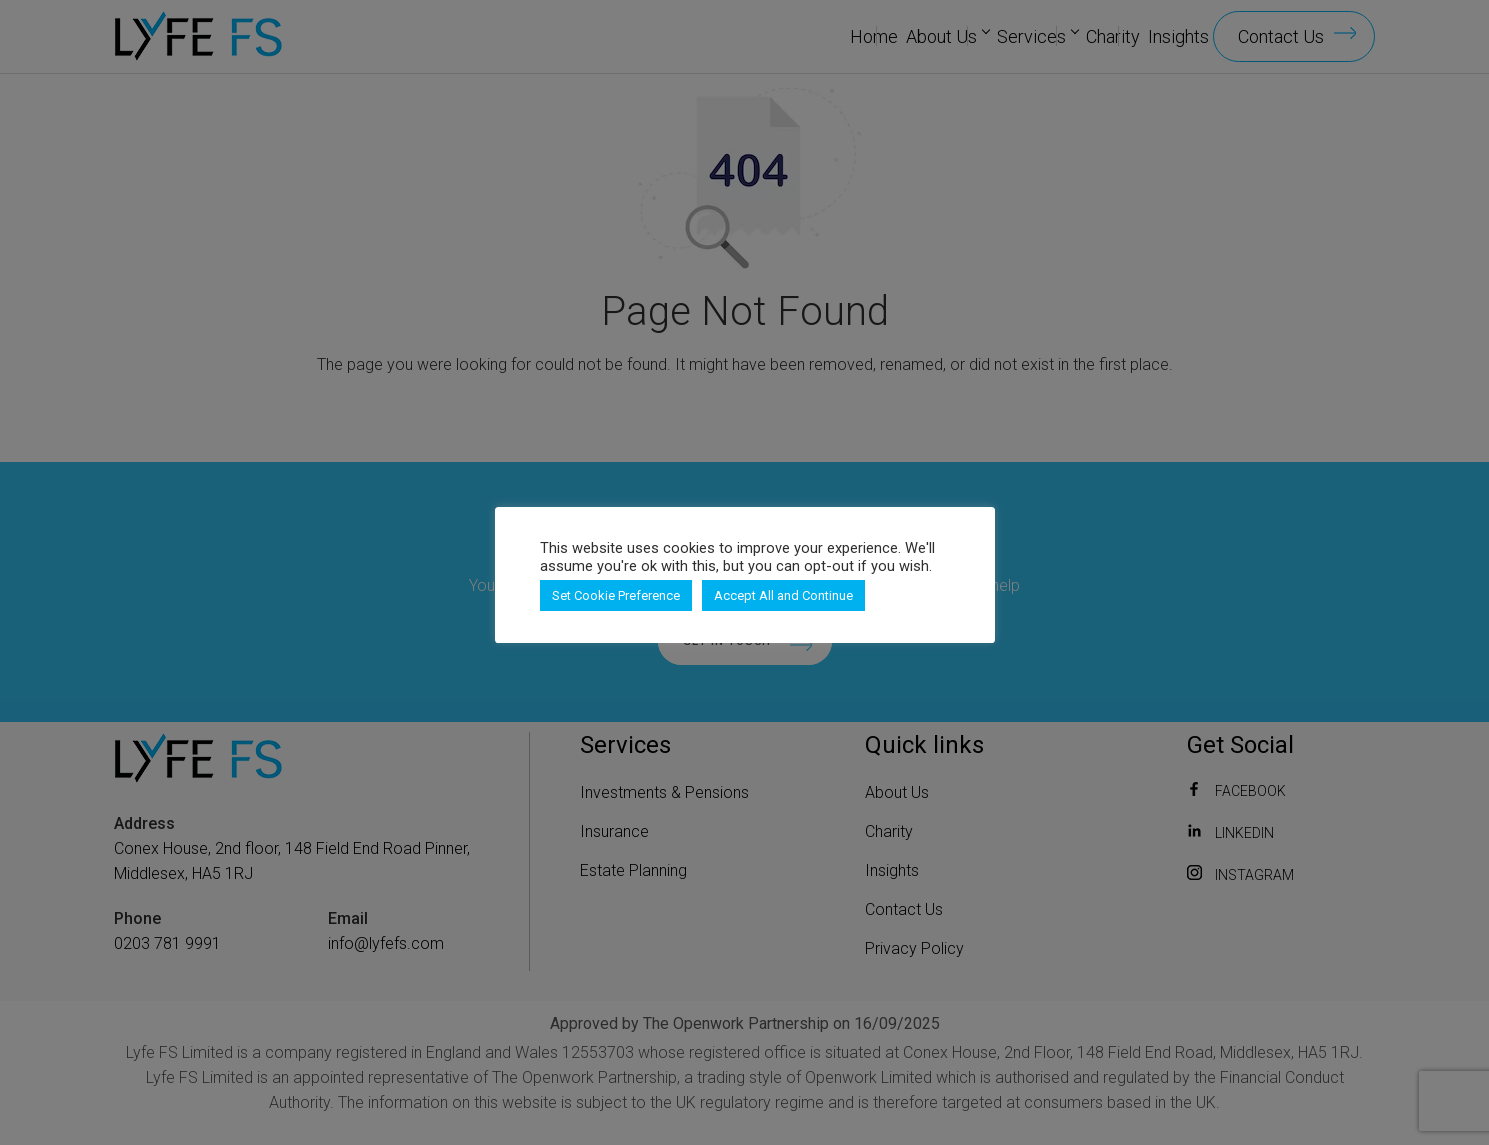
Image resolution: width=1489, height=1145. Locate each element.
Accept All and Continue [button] (783, 595)
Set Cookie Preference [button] (616, 595)
